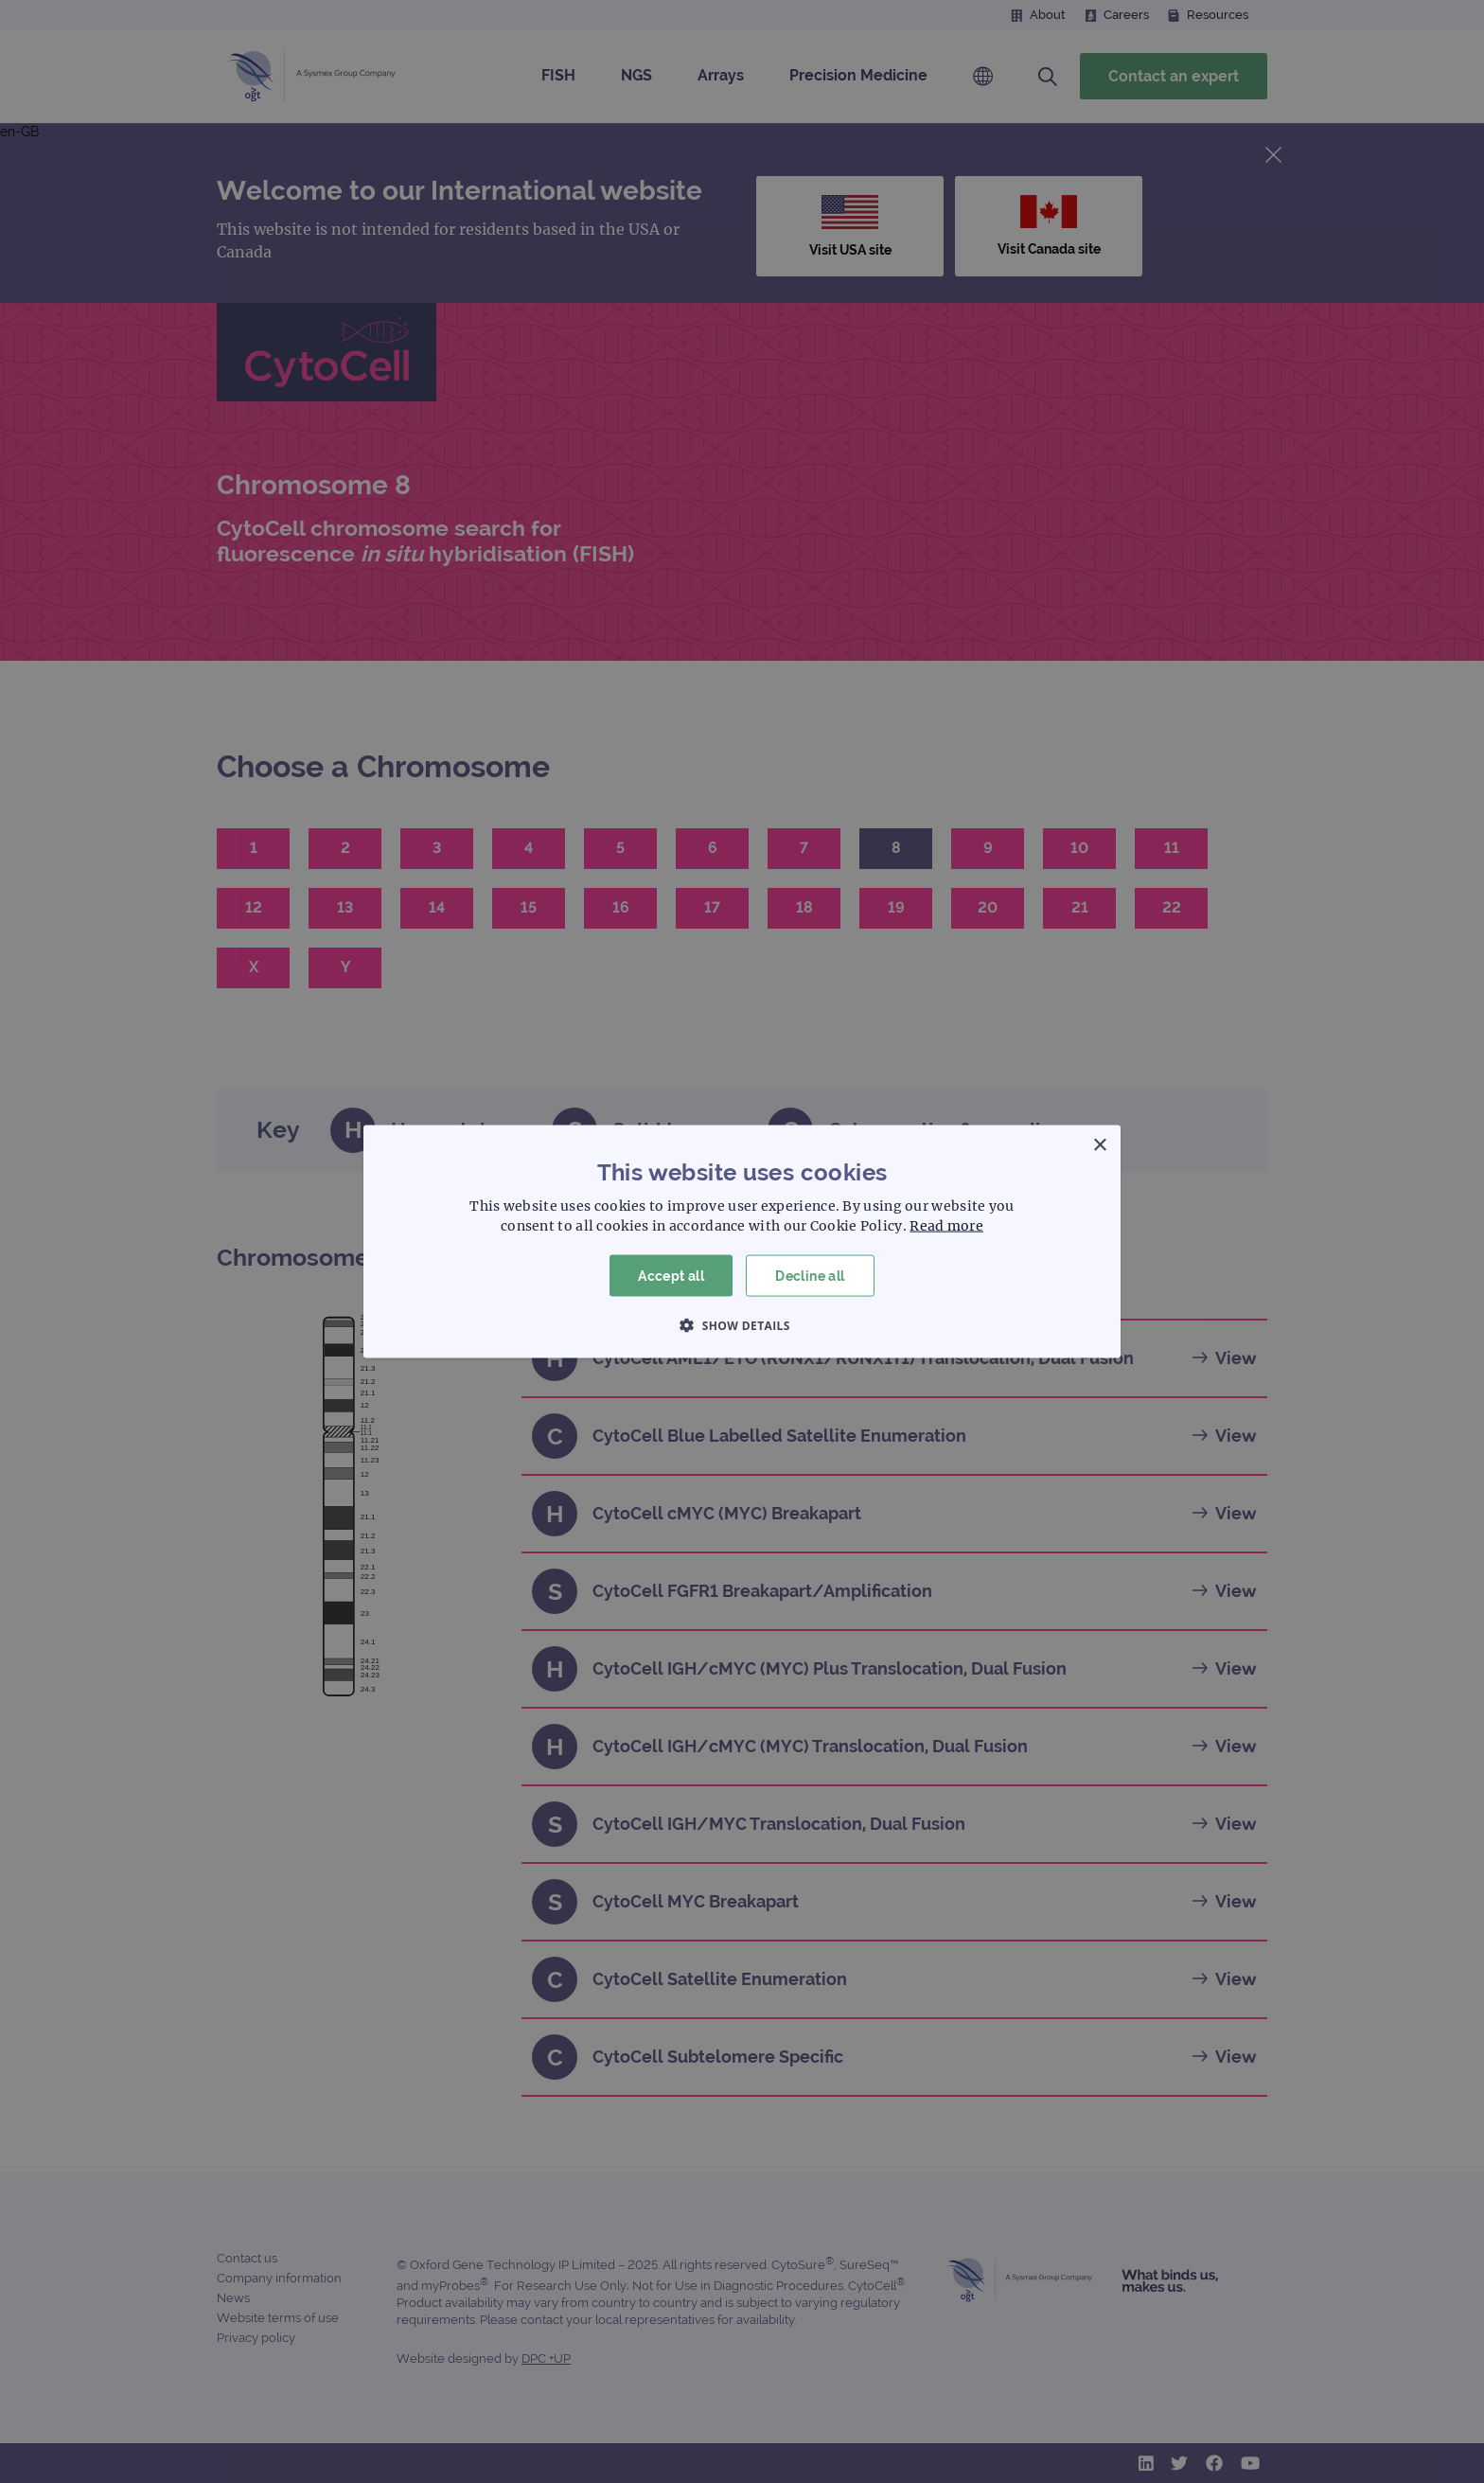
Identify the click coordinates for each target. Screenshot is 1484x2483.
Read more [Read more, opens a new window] (946, 1224)
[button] (742, 1325)
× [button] (1099, 1145)
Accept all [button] (671, 1275)
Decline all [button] (809, 1275)
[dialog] (742, 1241)
